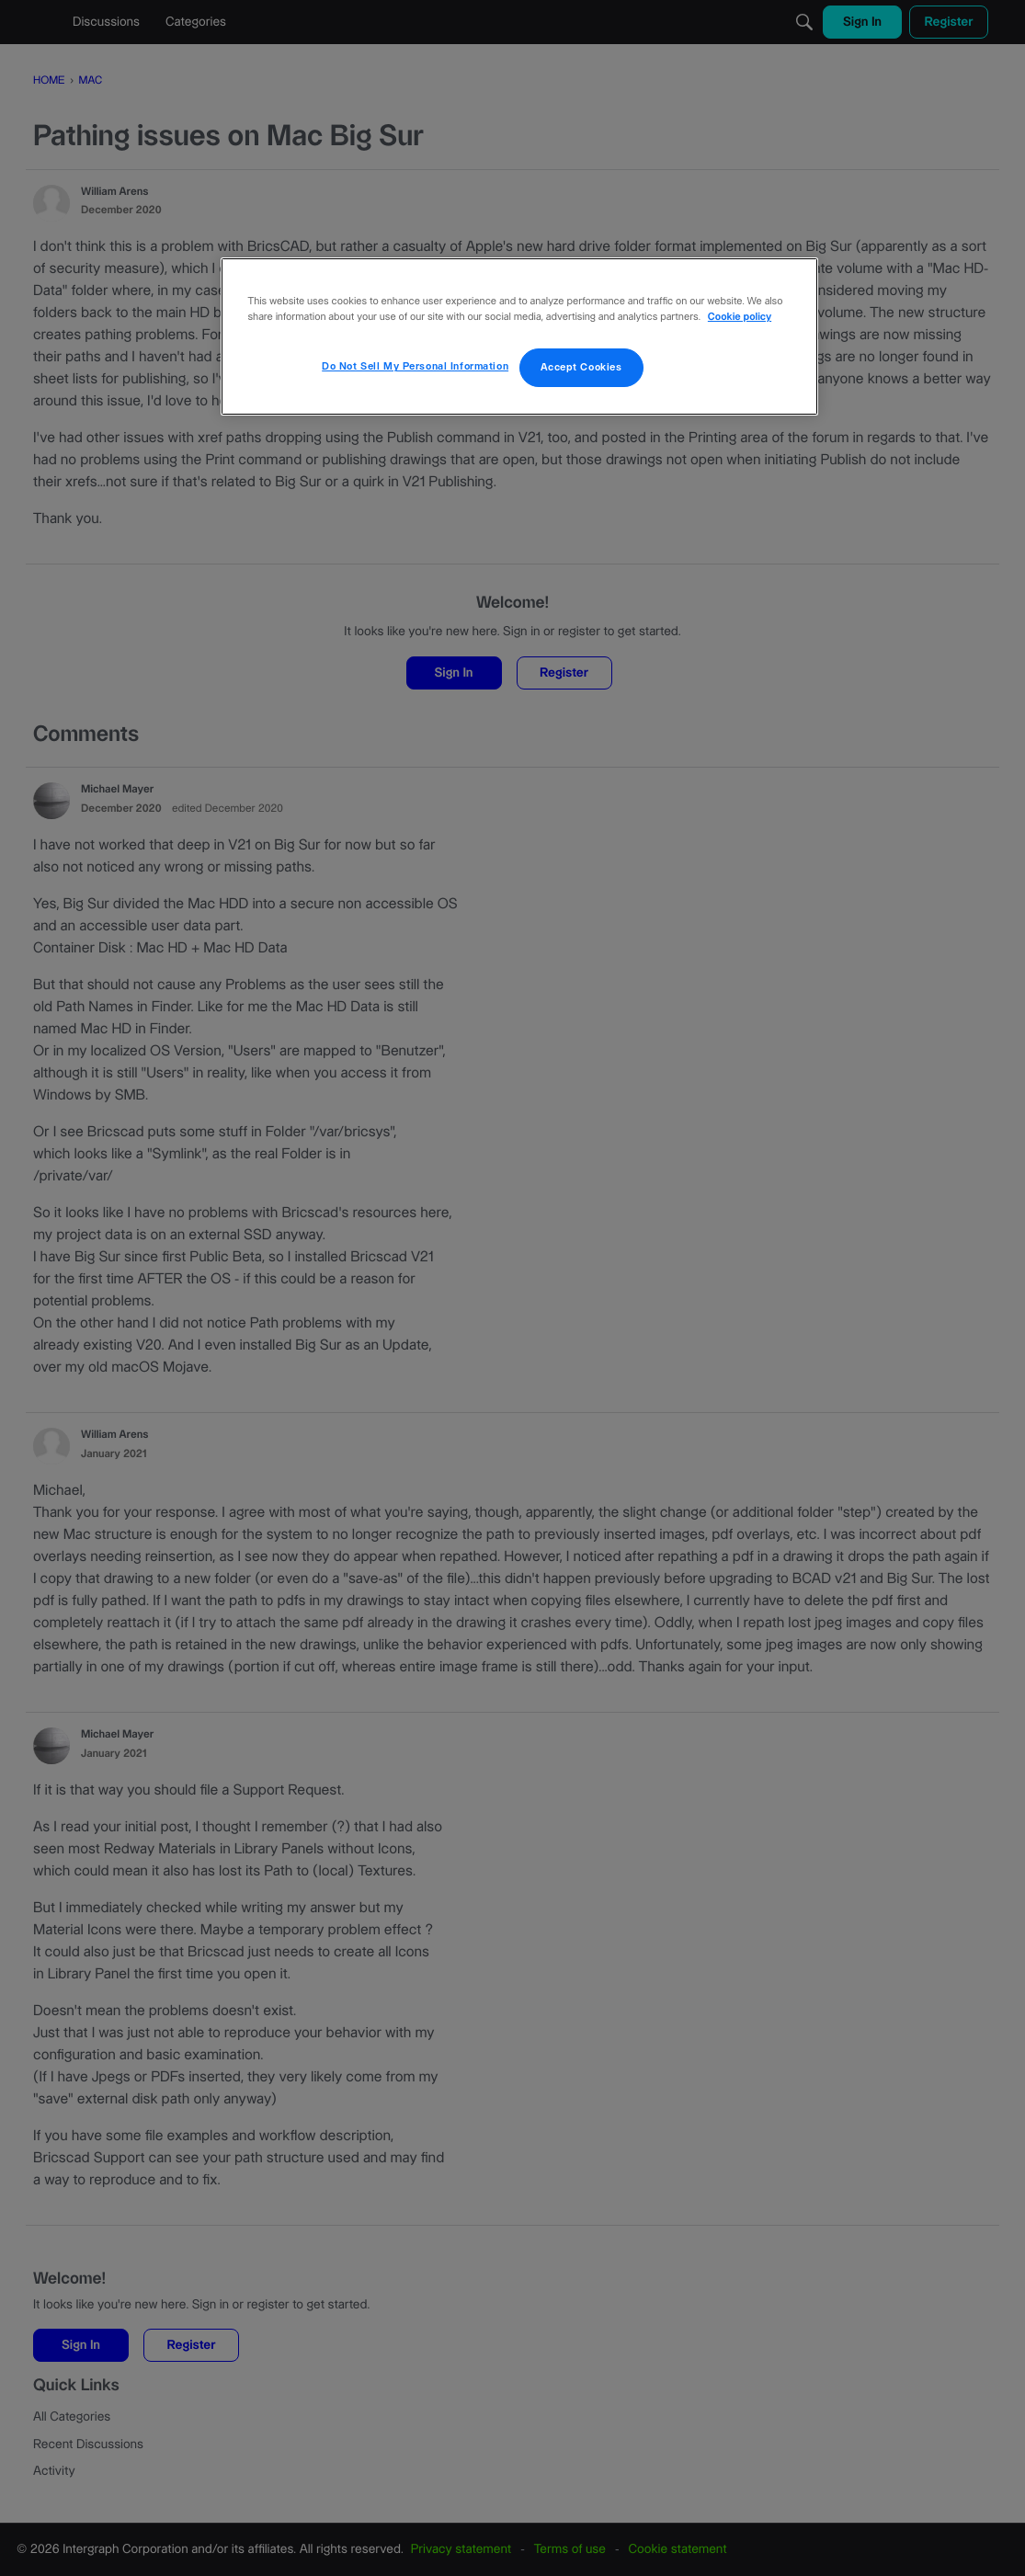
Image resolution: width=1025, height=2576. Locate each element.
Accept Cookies (581, 367)
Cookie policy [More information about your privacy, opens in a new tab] (739, 318)
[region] (519, 336)
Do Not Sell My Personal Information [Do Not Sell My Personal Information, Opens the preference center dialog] (415, 366)
